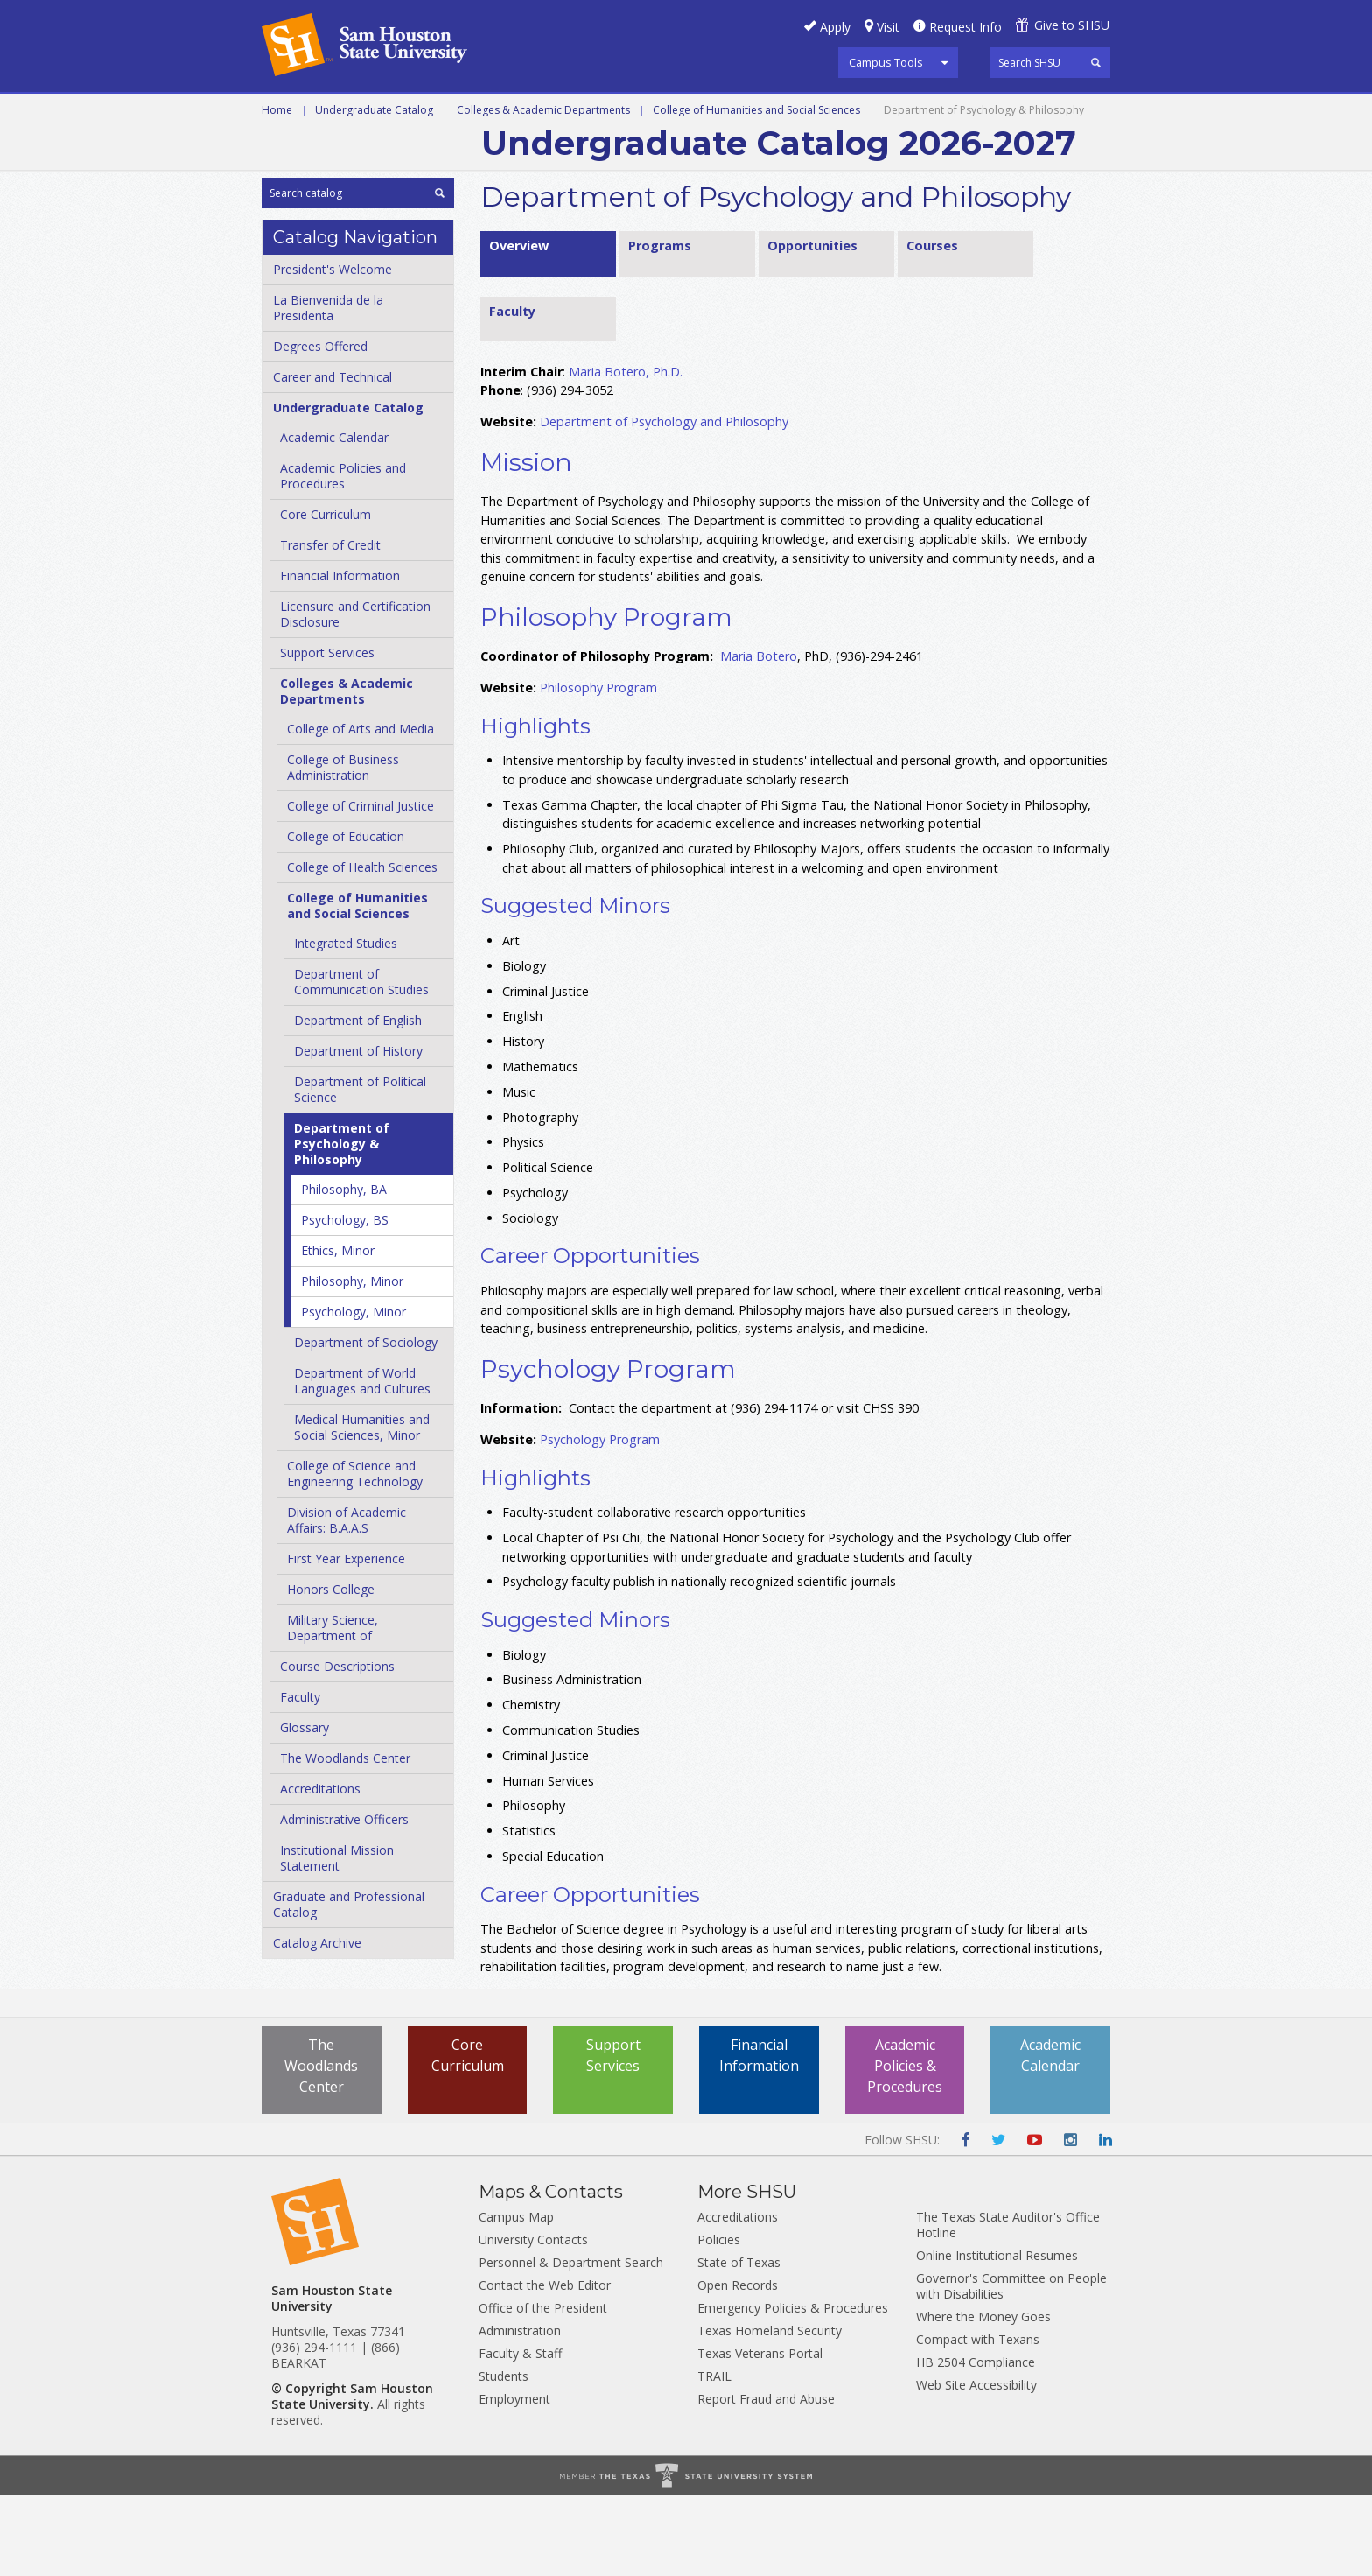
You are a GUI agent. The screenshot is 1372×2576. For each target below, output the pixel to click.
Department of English (358, 1101)
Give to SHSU (1072, 25)
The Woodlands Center (345, 1839)
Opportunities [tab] (812, 326)
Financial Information (340, 657)
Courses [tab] (932, 326)
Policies (718, 2320)
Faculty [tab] (512, 391)
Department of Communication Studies (361, 1063)
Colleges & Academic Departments (543, 190)
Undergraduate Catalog (374, 190)
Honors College (330, 1670)
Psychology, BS (344, 1301)
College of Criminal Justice (360, 887)
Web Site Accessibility (976, 2465)
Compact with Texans (978, 2419)
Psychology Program (600, 1520)
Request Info (965, 26)
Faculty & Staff (520, 2433)
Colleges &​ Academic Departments (346, 772)
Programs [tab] (659, 326)
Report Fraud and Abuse (766, 2479)
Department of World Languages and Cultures (362, 1462)
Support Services (327, 734)
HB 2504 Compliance (975, 2442)
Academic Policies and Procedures (343, 557)
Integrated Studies (345, 1024)
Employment (514, 2479)
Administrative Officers (344, 1900)
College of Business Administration (343, 848)
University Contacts (533, 2320)
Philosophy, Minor (352, 1362)
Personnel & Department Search (571, 2342)
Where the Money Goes (983, 2397)
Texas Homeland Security (769, 2411)
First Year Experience (346, 1640)
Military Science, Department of (332, 1709)
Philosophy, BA (344, 1270)
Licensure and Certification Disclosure (355, 695)
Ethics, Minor (337, 1331)
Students (503, 2456)
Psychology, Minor (353, 1393)
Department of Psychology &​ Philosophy (341, 1225)
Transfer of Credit (330, 626)
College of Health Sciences (362, 948)
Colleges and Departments (362, 152)
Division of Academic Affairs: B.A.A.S (346, 1601)
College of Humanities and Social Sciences (756, 190)
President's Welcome (332, 350)
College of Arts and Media (360, 810)
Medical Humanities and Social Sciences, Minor (362, 1508)
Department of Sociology (366, 1423)
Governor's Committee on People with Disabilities (1011, 2366)
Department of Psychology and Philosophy (664, 503)
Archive (514, 152)
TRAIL (714, 2456)
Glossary (304, 1808)
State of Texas (738, 2342)
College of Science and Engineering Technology (355, 1555)
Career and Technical (341, 112)
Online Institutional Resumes (997, 2335)
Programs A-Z (860, 112)
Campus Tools (886, 62)
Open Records (737, 2365)
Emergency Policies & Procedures (792, 2388)
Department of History (358, 1132)
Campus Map (516, 2297)
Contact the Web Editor (545, 2365)
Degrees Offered (320, 427)
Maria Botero (758, 737)
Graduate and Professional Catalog (348, 1985)
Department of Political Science (360, 1171)
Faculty (300, 1778)
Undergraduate (502, 112)
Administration (520, 2411)
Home (277, 190)
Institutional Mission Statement (337, 1939)
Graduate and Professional (684, 112)
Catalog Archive (317, 2024)
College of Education (345, 917)
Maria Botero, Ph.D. (625, 452)
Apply (835, 26)
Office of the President (543, 2388)
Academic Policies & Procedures (904, 2148)
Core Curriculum (325, 595)
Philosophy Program (598, 769)
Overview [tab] (519, 326)
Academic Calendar (334, 518)
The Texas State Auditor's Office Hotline (1008, 2305)
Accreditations (320, 1870)
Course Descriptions (337, 1747)
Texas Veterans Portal (759, 2433)
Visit (888, 26)
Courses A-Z (980, 112)
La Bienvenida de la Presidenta (328, 389)
